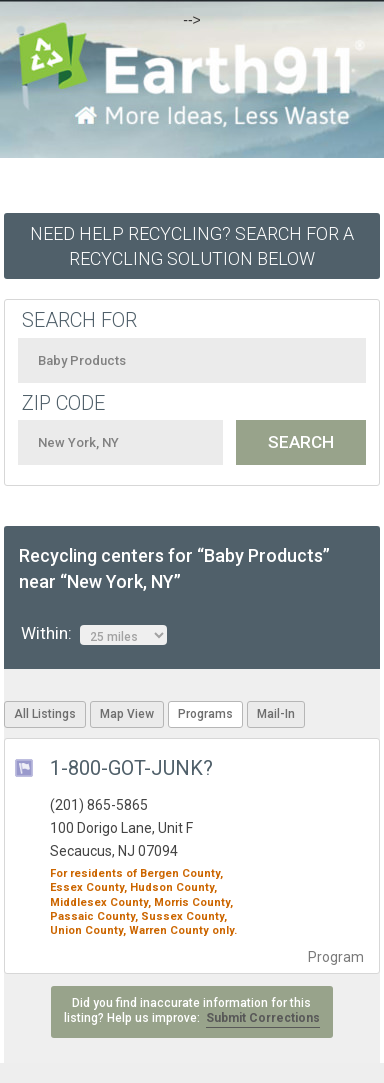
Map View (127, 714)
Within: (94, 634)
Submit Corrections (263, 1018)
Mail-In (276, 714)
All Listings (45, 714)
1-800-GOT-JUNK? (131, 768)
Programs (205, 714)
